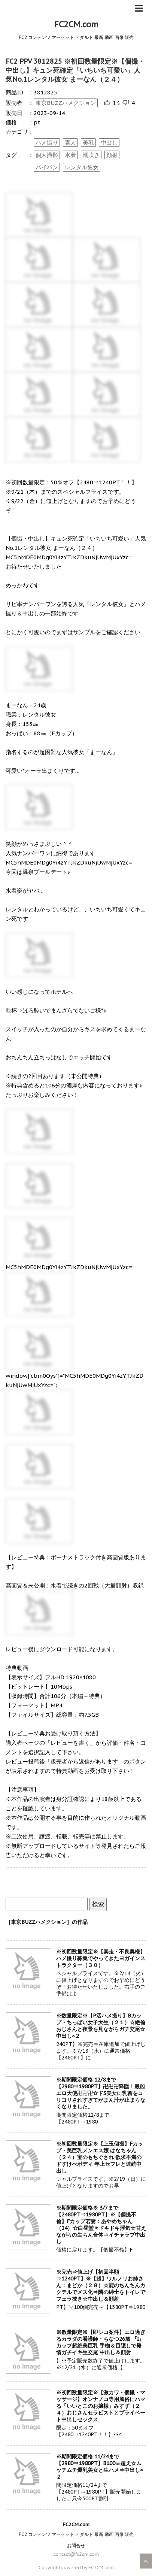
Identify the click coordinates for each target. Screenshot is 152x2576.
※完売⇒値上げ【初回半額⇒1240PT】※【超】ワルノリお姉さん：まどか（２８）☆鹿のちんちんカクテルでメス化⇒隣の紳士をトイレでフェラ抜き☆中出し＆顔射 (100, 2285)
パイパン (47, 167)
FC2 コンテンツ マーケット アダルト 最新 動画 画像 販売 (76, 2534)
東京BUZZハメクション (66, 102)
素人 (70, 142)
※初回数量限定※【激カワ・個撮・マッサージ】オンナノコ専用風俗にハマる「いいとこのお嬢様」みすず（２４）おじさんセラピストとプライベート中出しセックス (100, 2406)
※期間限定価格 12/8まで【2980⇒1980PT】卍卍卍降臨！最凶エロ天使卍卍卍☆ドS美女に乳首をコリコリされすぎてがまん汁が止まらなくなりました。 (100, 2093)
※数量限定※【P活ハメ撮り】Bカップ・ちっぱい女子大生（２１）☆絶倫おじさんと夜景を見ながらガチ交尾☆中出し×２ (100, 2025)
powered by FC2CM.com (87, 2567)
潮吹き (91, 154)
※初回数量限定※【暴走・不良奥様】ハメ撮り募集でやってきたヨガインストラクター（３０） (100, 1958)
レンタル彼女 (81, 167)
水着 (70, 154)
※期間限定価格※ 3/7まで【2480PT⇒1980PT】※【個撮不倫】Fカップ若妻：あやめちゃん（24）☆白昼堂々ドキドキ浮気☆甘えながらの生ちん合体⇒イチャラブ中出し (101, 2224)
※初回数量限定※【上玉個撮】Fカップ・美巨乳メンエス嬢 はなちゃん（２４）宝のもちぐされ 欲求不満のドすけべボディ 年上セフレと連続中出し (99, 2157)
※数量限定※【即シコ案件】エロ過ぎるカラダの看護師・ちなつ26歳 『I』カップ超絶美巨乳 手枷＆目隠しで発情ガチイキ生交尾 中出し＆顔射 (100, 2342)
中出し (109, 142)
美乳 (88, 142)
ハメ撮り (47, 142)
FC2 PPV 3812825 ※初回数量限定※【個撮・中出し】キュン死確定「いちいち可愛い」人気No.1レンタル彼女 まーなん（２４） (75, 70)
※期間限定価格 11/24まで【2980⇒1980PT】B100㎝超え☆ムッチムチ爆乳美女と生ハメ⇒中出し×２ (99, 2466)
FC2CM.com (76, 24)
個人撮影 (47, 154)
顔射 (112, 154)
